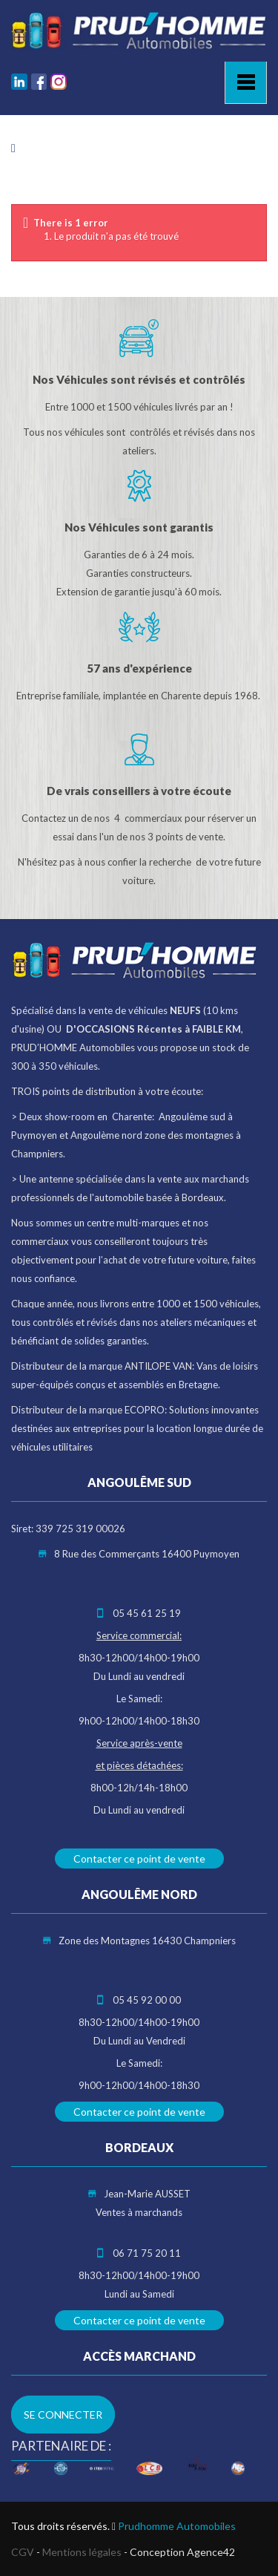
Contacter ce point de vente (139, 1858)
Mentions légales (82, 2552)
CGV (22, 2552)
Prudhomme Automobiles (177, 2526)
